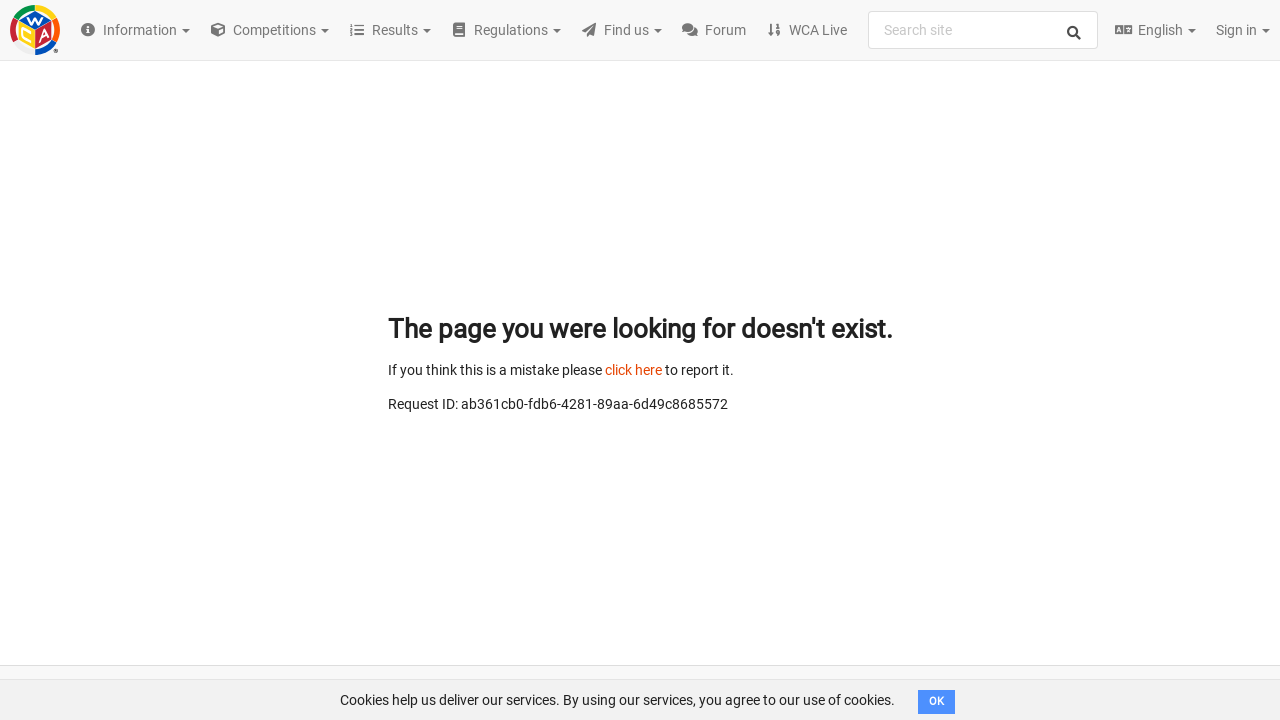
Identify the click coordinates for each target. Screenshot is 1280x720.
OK (936, 701)
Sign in (1243, 30)
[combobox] (983, 30)
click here (633, 370)
